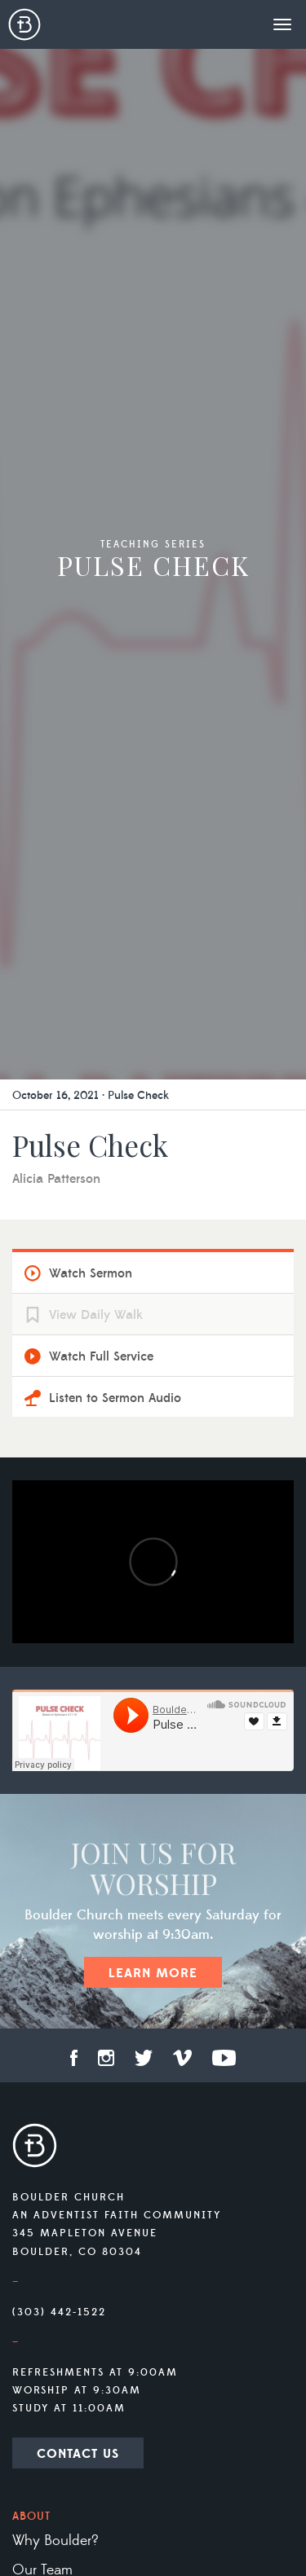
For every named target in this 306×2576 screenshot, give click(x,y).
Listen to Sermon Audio (115, 1398)
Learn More (153, 1973)
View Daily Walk (96, 1315)
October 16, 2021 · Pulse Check (90, 1095)
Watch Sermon (90, 1273)
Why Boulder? (55, 2541)
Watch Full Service (101, 1356)
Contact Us (78, 2454)
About (31, 2516)
